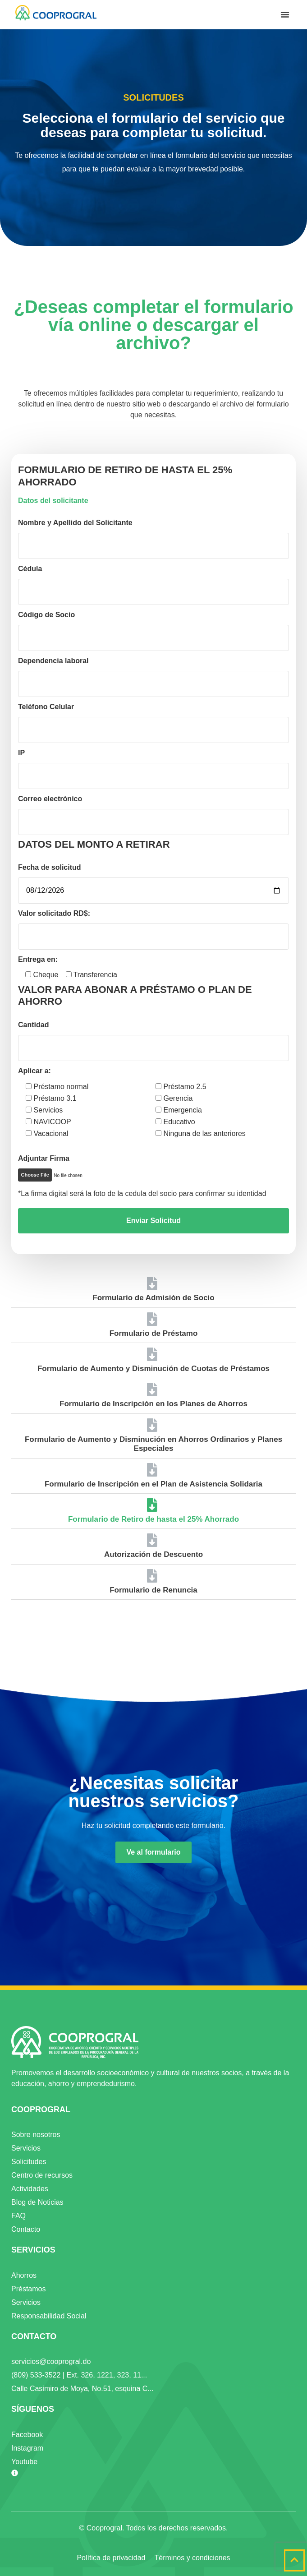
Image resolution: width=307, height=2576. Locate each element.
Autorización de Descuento (153, 1554)
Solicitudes (28, 2161)
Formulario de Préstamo (154, 1333)
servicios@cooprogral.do (51, 2361)
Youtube (24, 2461)
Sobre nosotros (35, 2134)
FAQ (18, 2216)
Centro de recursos (42, 2175)
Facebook (27, 2434)
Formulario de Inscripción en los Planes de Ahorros (153, 1403)
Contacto (25, 2229)
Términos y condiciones (192, 2558)
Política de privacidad (111, 2558)
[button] (285, 14)
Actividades (29, 2189)
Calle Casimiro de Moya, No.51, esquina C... (82, 2388)
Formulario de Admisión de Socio (153, 1297)
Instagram (27, 2448)
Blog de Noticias (37, 2202)
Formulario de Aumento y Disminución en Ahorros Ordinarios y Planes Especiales (153, 1444)
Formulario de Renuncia (153, 1590)
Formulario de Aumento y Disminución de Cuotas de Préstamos (153, 1368)
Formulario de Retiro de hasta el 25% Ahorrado (153, 1519)
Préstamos (28, 2289)
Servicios (26, 2148)
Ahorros (24, 2275)
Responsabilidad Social (48, 2316)
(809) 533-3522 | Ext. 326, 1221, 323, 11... (79, 2375)
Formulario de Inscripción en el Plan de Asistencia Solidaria (153, 1484)
